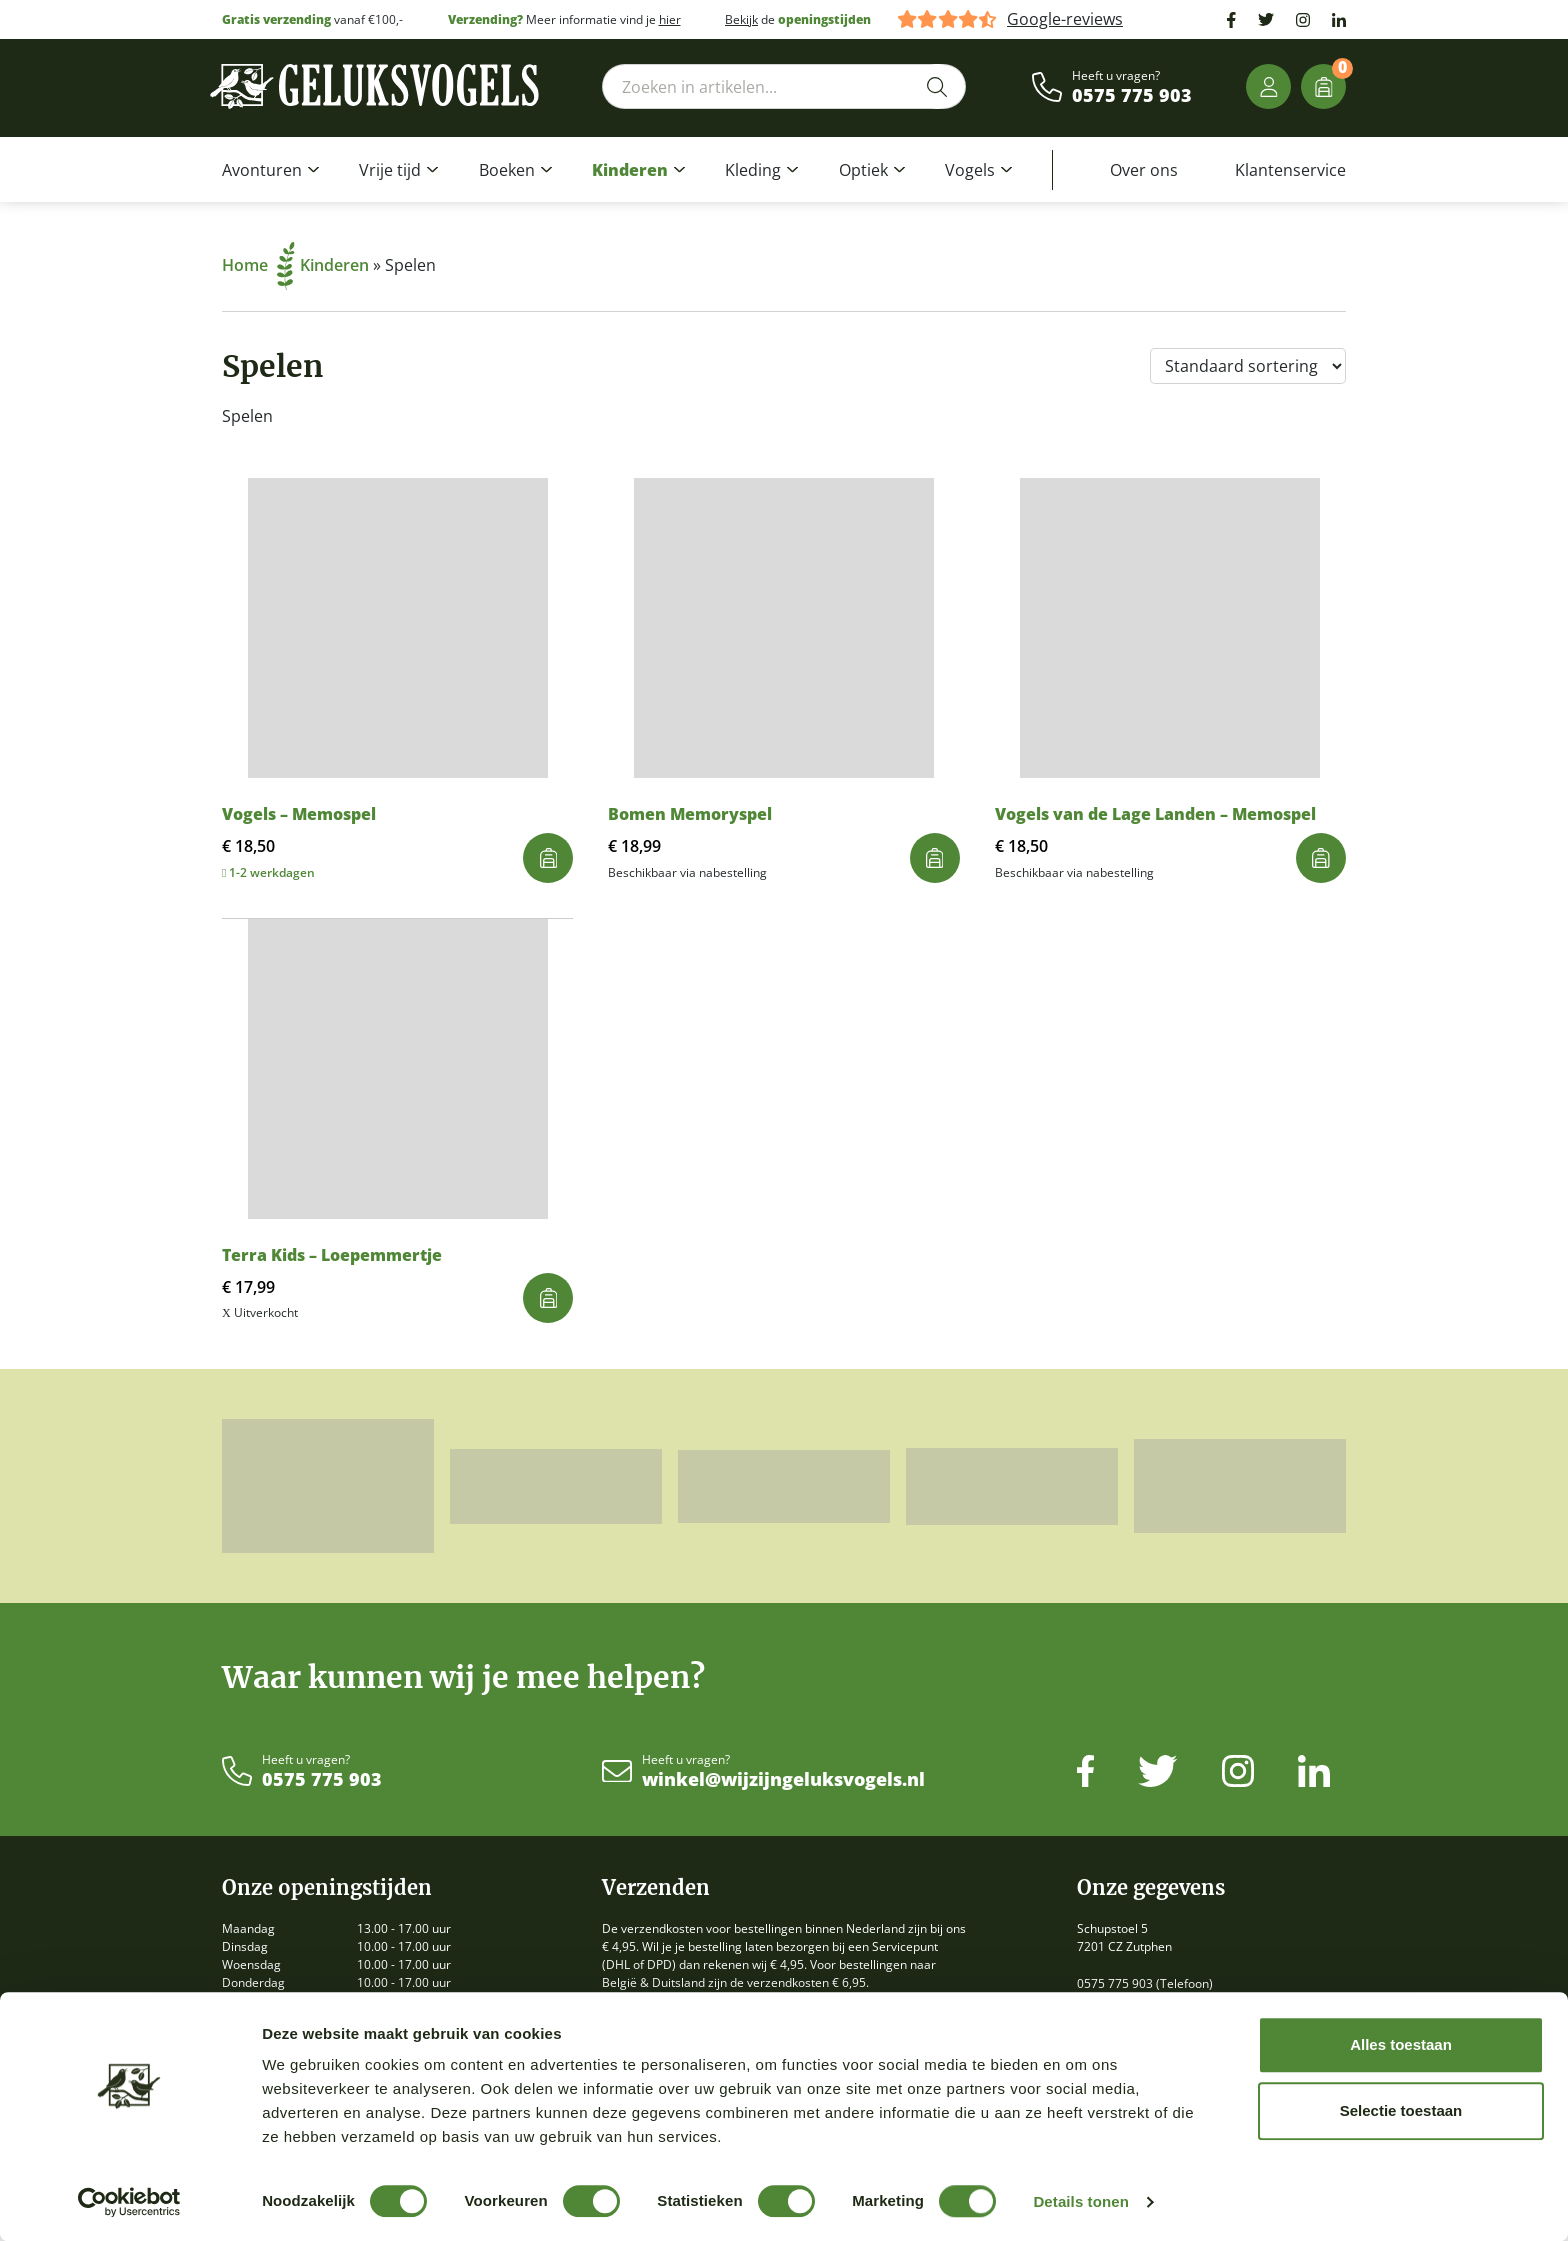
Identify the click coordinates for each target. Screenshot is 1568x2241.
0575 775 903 (1132, 96)
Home (258, 265)
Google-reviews (1065, 19)
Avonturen (262, 170)
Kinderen (630, 170)
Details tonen (1080, 2201)
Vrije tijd (390, 170)
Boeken (507, 170)
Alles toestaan (1401, 2044)
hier (670, 19)
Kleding (753, 170)
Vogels (970, 170)
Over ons (1144, 170)
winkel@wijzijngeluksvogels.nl (783, 1780)
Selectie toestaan (1401, 2110)
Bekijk (741, 19)
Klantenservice (1290, 170)
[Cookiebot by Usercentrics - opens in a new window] (129, 2202)
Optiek (863, 170)
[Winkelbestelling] (1248, 366)
